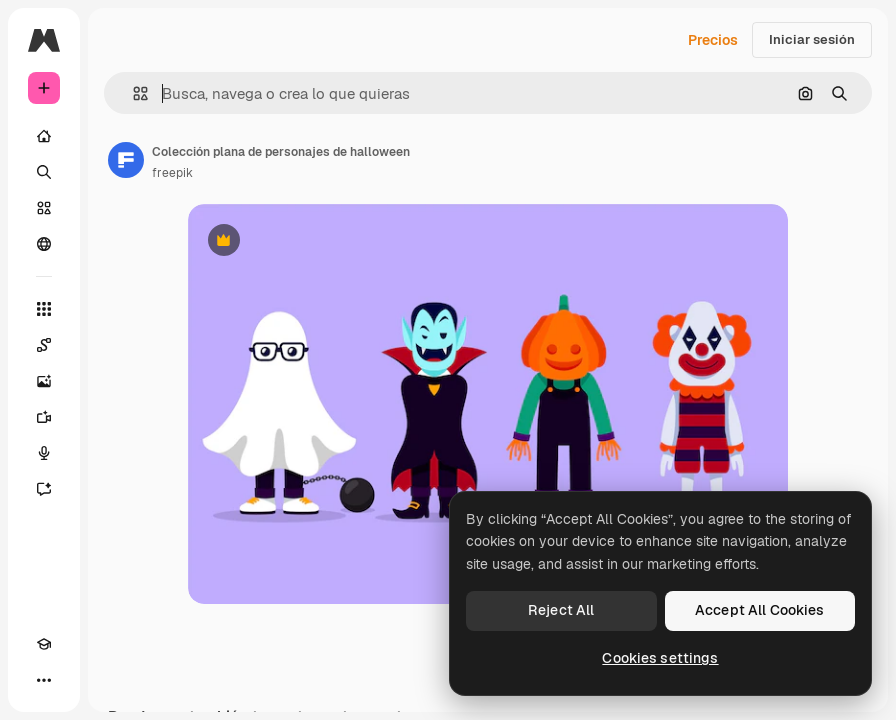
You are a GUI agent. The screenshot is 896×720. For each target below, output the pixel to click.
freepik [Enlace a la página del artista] (172, 173)
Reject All (561, 610)
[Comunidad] (44, 244)
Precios (713, 40)
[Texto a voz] (44, 453)
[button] (132, 93)
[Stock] (44, 208)
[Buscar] (44, 172)
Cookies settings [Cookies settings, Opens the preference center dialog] (660, 658)
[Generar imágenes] (44, 381)
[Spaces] (44, 345)
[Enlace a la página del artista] (126, 160)
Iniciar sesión (812, 39)
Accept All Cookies (760, 610)
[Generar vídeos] (44, 417)
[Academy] (44, 644)
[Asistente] (44, 489)
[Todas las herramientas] (44, 309)
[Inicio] (44, 136)
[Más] (44, 680)
